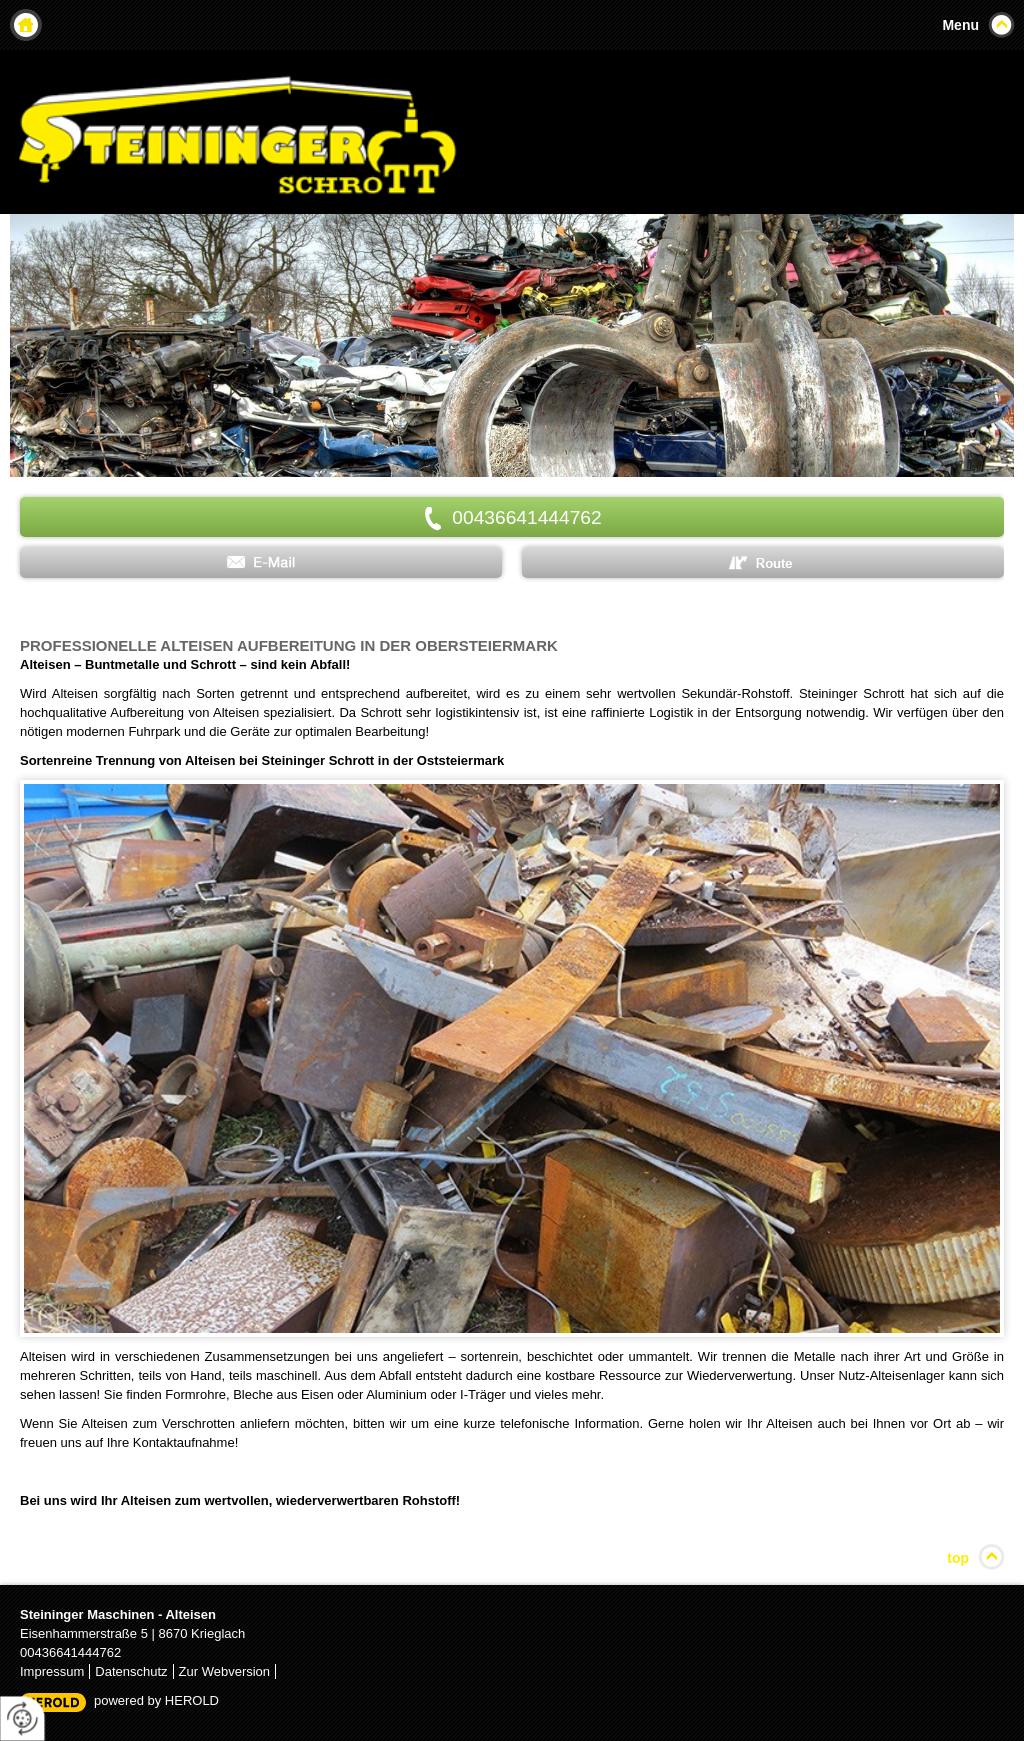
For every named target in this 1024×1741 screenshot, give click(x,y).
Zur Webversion (225, 1671)
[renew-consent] (22, 1718)
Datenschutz (131, 1671)
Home (26, 25)
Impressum (52, 1671)
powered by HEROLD (156, 1700)
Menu (960, 25)
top (958, 1558)
